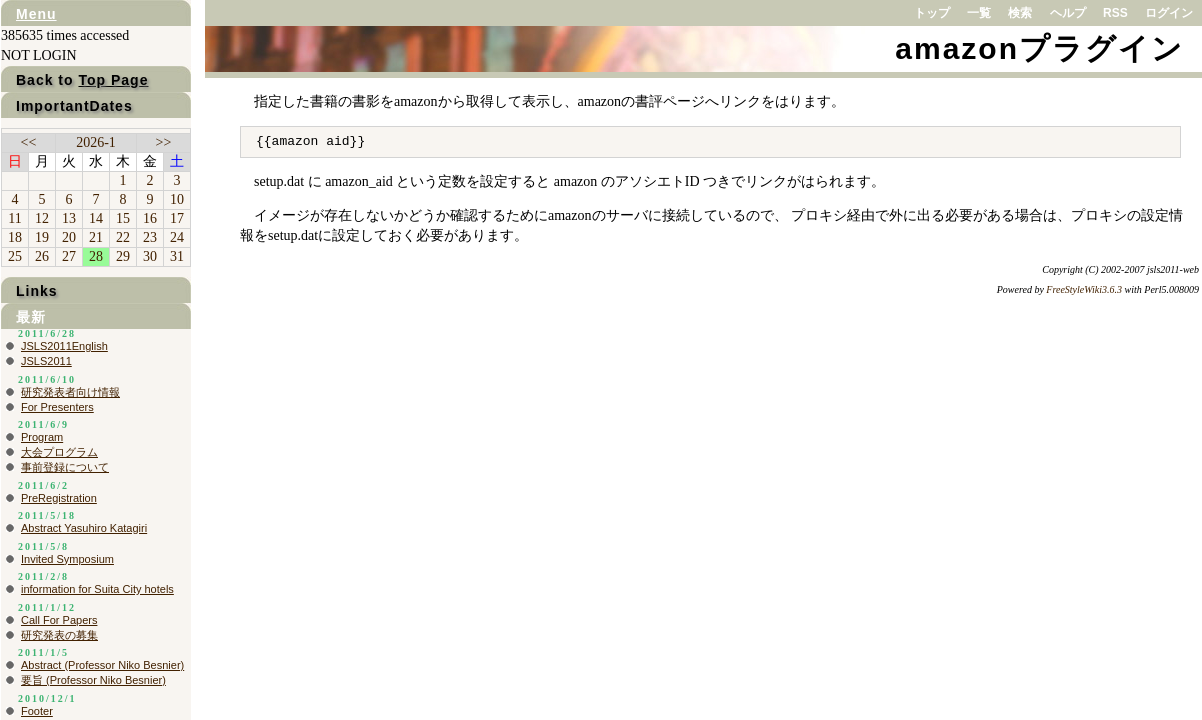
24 (177, 237)
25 (15, 256)
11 (14, 218)
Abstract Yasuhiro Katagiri (84, 528)
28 (96, 256)
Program (42, 437)
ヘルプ (1068, 13)
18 (15, 237)
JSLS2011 (46, 361)
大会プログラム (59, 452)
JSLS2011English (64, 346)
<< (29, 142)
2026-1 (96, 142)
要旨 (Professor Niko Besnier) (93, 680)
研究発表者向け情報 (70, 392)
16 (150, 218)
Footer (37, 711)
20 (69, 237)
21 (96, 237)
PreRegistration (59, 498)
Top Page (113, 80)
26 (42, 256)
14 (96, 218)
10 (177, 199)
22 (123, 237)
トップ (932, 13)
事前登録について (65, 467)
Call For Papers (59, 620)
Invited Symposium (67, 559)
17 (177, 218)
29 (123, 256)
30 (150, 256)
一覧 (979, 13)
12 (42, 218)
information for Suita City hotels (97, 589)
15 (123, 218)
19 (42, 237)
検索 (1020, 13)
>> (164, 142)
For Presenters (57, 407)
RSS (1115, 13)
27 (69, 256)
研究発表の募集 (59, 635)
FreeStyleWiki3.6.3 (1084, 289)
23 (150, 237)
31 (177, 256)
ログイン (1169, 13)
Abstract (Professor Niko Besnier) (102, 665)
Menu (36, 14)
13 (69, 218)
